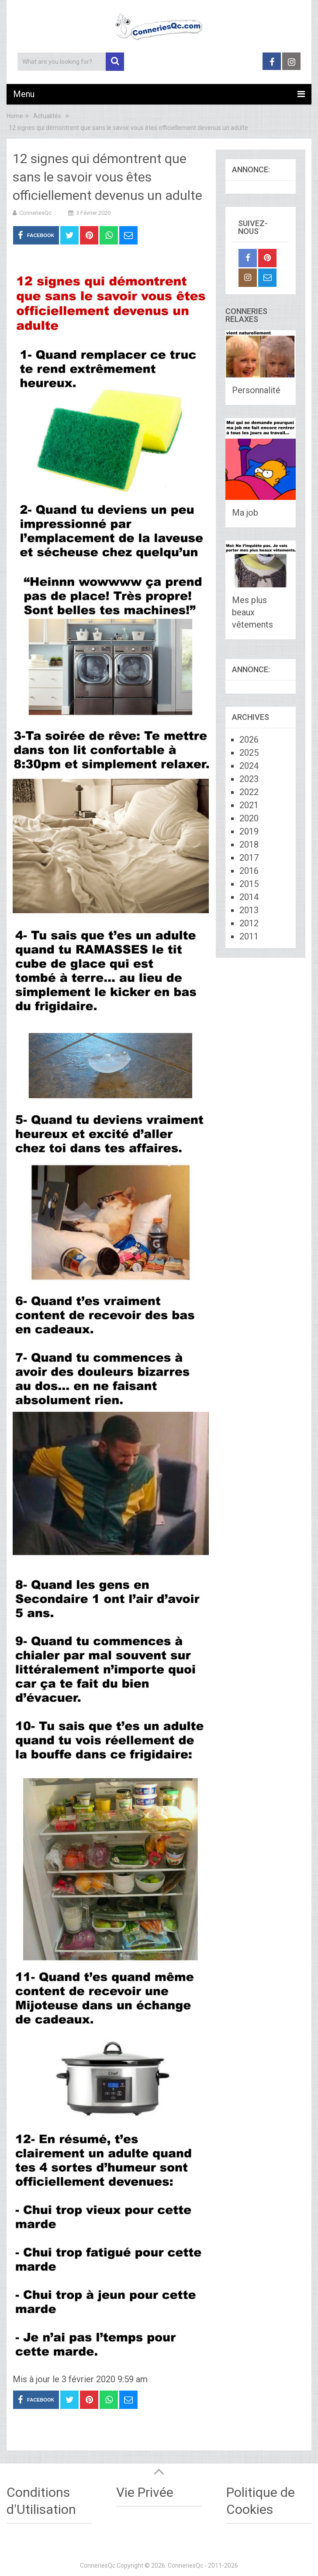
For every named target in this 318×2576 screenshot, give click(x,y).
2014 (249, 897)
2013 (249, 910)
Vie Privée (144, 2492)
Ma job (245, 512)
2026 (249, 739)
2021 (249, 805)
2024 (249, 766)
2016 (249, 871)
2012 (249, 923)
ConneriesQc (35, 212)
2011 (249, 936)
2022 (249, 792)
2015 (249, 884)
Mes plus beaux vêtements (252, 612)
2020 (249, 818)
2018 (249, 844)
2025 (249, 752)
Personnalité (256, 390)
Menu (24, 94)
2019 (249, 831)
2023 (249, 779)
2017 (249, 857)
